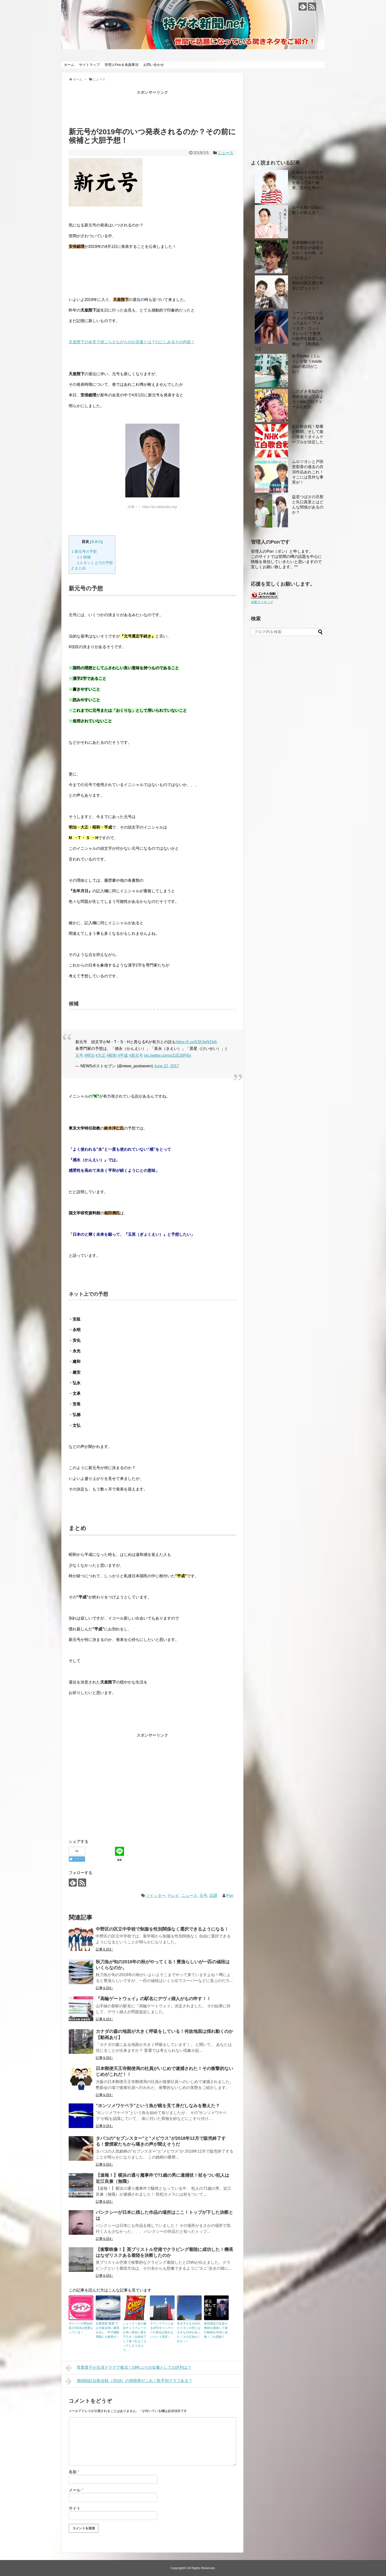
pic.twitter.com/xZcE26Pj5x (167, 1055)
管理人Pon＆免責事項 (121, 65)
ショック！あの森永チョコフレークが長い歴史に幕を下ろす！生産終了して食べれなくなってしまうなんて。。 (134, 2337)
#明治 (89, 1055)
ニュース (225, 153)
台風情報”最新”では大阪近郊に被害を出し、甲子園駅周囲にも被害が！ (107, 2330)
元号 (203, 1895)
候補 (84, 557)
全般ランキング (262, 602)
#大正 (101, 1055)
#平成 (123, 1055)
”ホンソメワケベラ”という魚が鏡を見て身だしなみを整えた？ (158, 2105)
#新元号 (136, 1055)
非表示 (96, 542)
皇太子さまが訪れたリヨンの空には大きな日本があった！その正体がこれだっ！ (189, 2332)
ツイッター (155, 1895)
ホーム (69, 65)
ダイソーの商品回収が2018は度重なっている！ (81, 2328)
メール (76, 2490)
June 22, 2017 (166, 1066)
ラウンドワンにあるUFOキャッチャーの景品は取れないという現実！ (162, 2330)
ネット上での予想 (95, 563)
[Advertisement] (158, 107)
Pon (229, 1895)
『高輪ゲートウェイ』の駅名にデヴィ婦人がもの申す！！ (153, 1998)
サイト (74, 2508)
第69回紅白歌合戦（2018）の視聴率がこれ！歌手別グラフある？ (128, 2381)
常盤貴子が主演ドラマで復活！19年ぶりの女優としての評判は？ (128, 2368)
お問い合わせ (153, 65)
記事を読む (104, 1949)
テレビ (173, 1895)
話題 (213, 1895)
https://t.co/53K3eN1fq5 (196, 1042)
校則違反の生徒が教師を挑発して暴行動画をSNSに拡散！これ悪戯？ (216, 2330)
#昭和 (112, 1055)
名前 (74, 2472)
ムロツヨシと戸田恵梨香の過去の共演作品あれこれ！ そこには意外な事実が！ (307, 472)
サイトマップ (89, 65)
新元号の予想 (84, 551)
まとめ (78, 568)
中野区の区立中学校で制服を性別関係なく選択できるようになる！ (162, 1929)
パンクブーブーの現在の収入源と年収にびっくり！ (307, 283)
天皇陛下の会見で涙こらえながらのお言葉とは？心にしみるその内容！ (132, 342)
